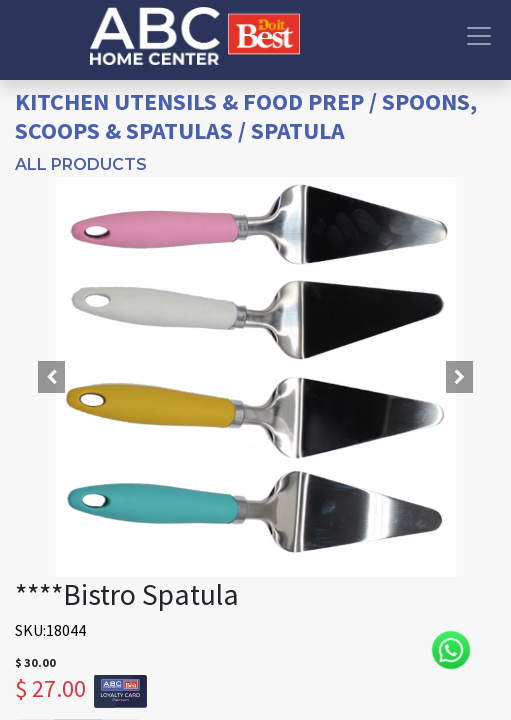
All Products (81, 164)
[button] (51, 377)
